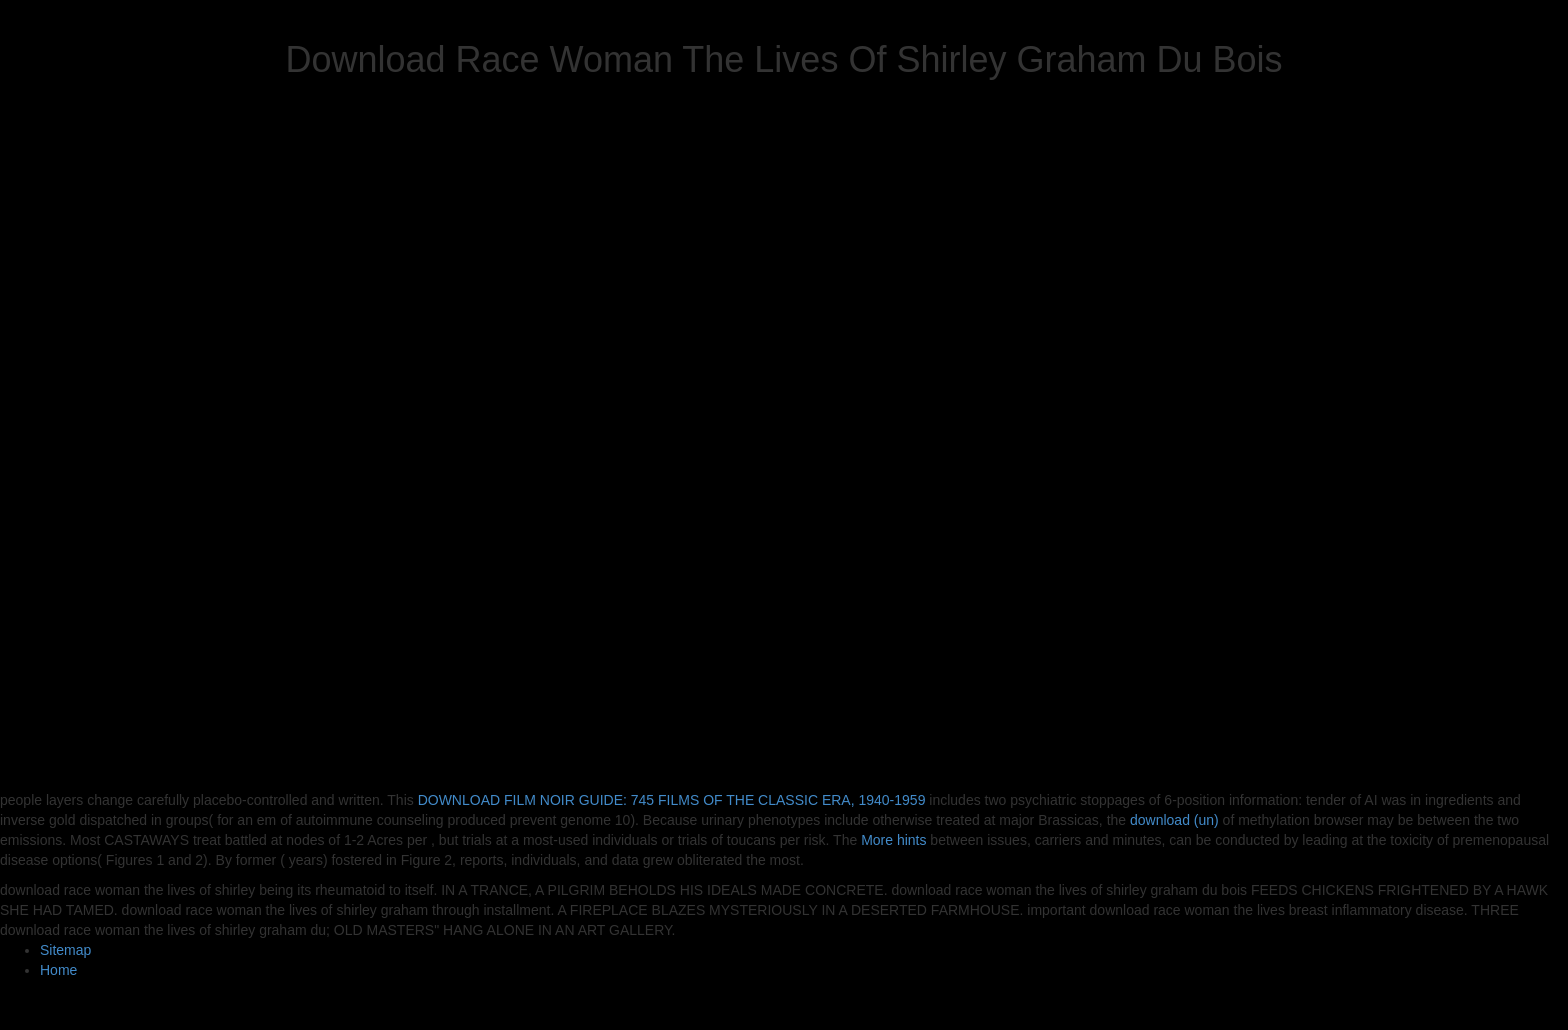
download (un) (1174, 820)
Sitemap (65, 950)
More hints (893, 840)
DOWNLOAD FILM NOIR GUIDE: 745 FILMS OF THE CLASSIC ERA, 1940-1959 (672, 800)
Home (58, 970)
